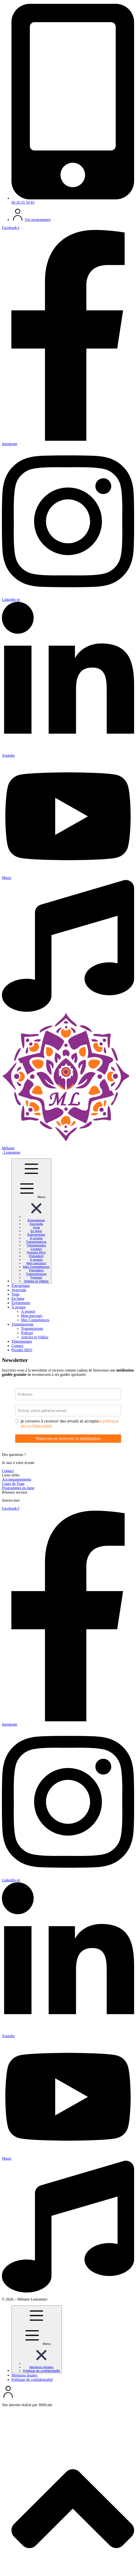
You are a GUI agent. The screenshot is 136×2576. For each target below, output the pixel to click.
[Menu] (31, 1221)
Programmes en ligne (18, 1488)
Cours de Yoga (13, 1484)
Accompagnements (16, 1479)
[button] (36, 1217)
